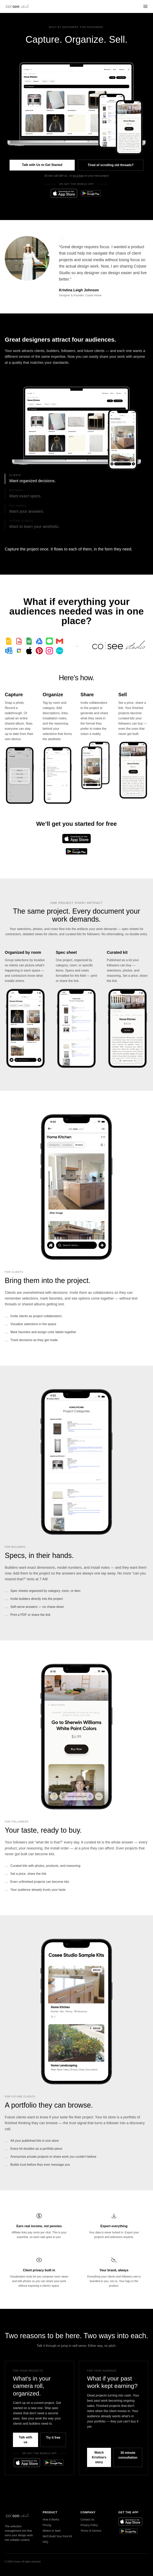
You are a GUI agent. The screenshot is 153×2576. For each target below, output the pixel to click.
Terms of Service (90, 2530)
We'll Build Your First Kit (57, 2536)
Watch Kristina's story (99, 2457)
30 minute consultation (127, 2455)
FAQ (45, 2541)
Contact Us (87, 2519)
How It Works (51, 2519)
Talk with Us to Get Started (42, 165)
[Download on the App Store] (64, 193)
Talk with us (25, 2440)
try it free (78, 175)
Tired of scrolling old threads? (111, 165)
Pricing (47, 2525)
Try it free (53, 2437)
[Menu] (145, 6)
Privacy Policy (89, 2525)
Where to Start (52, 2530)
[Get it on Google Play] (90, 193)
